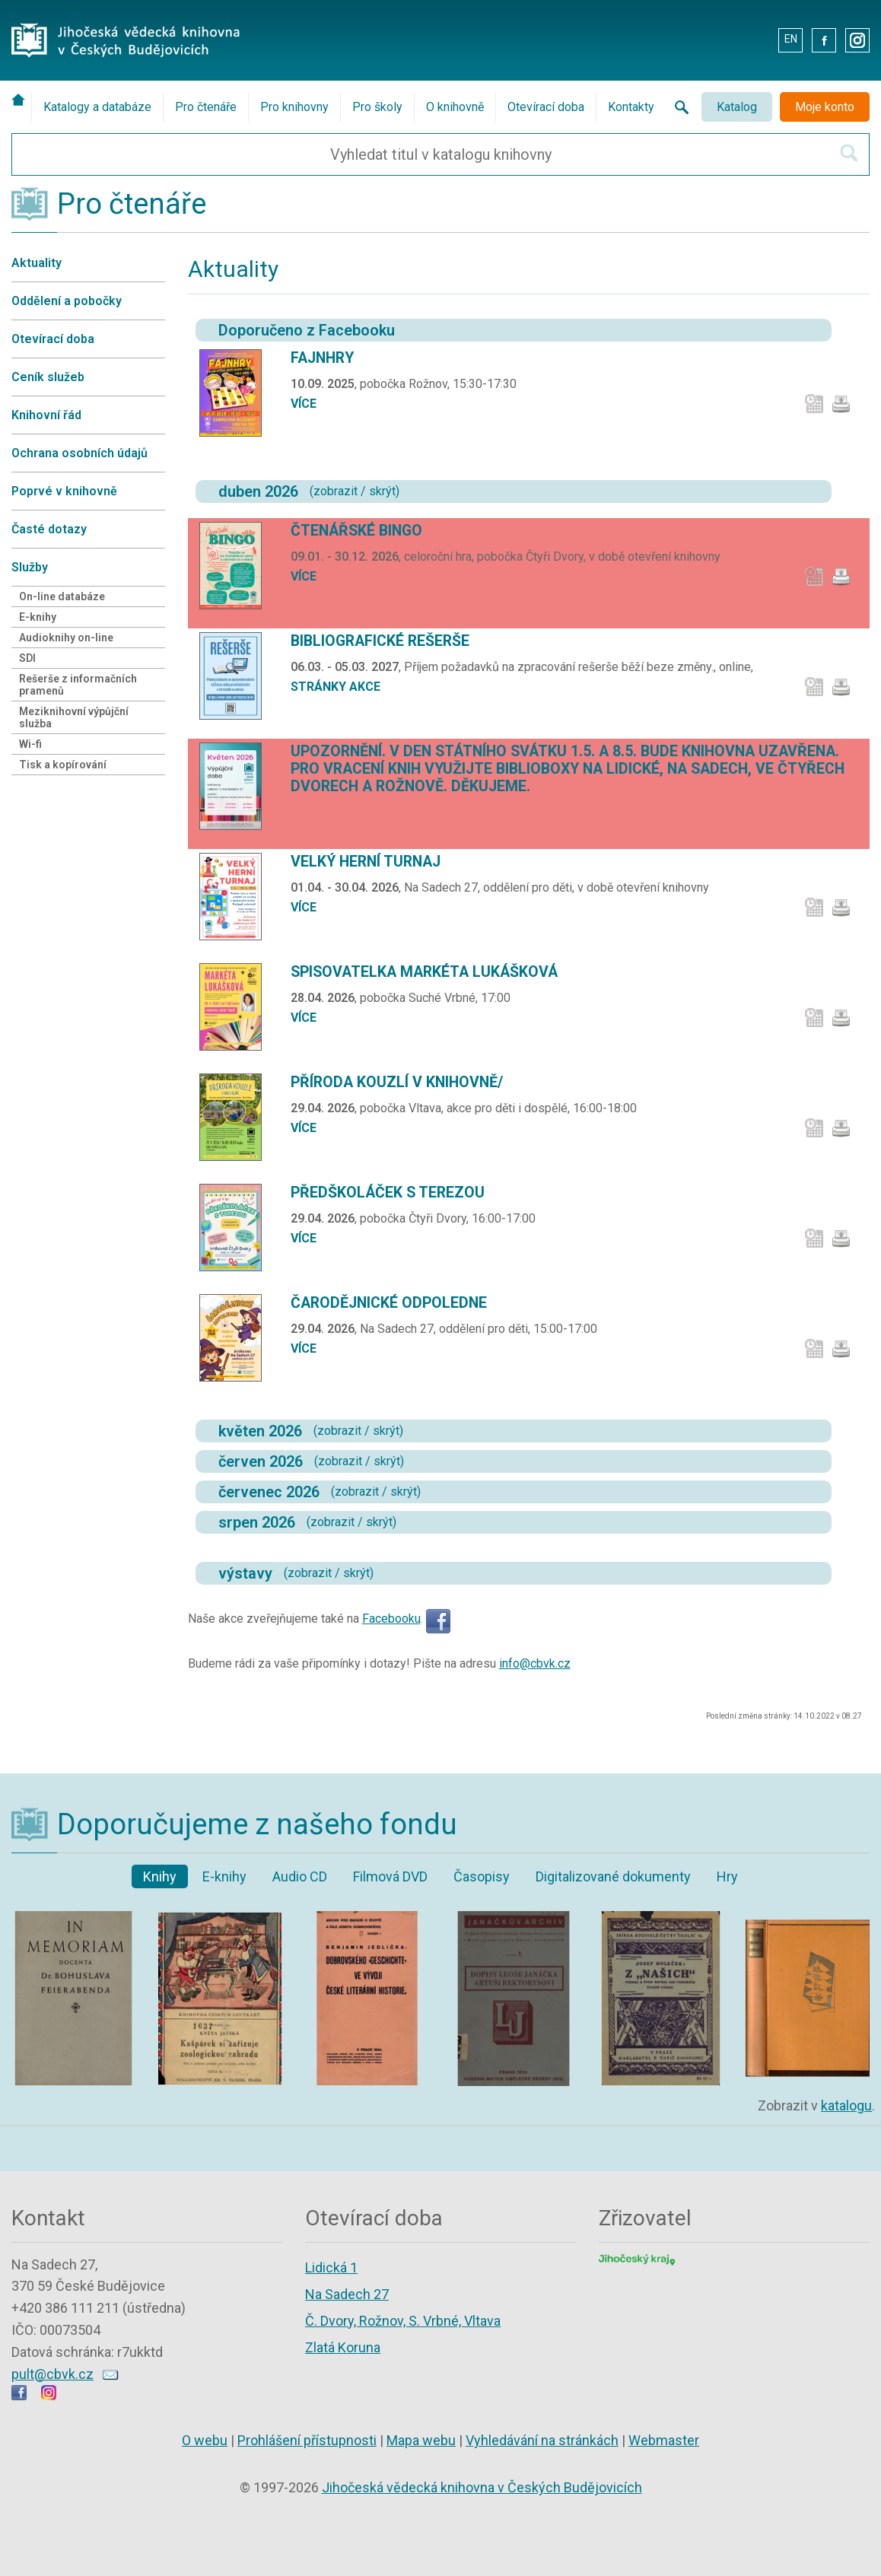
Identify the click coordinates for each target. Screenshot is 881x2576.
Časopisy (481, 1876)
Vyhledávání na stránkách (542, 2440)
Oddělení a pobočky (66, 301)
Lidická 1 (331, 2267)
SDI (27, 658)
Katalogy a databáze (97, 107)
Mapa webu (421, 2440)
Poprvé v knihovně (64, 491)
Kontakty (631, 107)
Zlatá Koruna (342, 2347)
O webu (204, 2440)
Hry (727, 1876)
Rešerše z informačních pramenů (78, 685)
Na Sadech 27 (347, 2294)
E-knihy (37, 617)
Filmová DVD (390, 1876)
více (303, 403)
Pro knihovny (294, 107)
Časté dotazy (49, 529)
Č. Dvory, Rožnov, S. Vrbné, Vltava (403, 2321)
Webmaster (663, 2440)
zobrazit (335, 491)
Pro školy (377, 107)
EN (790, 39)
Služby (29, 567)
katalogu (846, 2105)
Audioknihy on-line (66, 637)
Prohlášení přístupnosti (307, 2440)
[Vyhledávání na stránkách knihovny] (677, 107)
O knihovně (455, 107)
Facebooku (391, 1618)
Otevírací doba (545, 107)
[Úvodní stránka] (21, 99)
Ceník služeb (47, 377)
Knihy (160, 1876)
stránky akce (335, 686)
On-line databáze (62, 596)
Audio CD (299, 1876)
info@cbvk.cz (535, 1663)
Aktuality (36, 263)
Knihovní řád (46, 415)
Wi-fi (30, 744)
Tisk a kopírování (63, 764)
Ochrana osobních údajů (79, 453)
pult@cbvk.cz (52, 2374)
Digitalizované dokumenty (613, 1876)
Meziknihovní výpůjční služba (74, 717)
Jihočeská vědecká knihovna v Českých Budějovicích (482, 2487)
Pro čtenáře (206, 107)
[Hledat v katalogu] (849, 153)
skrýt (382, 491)
